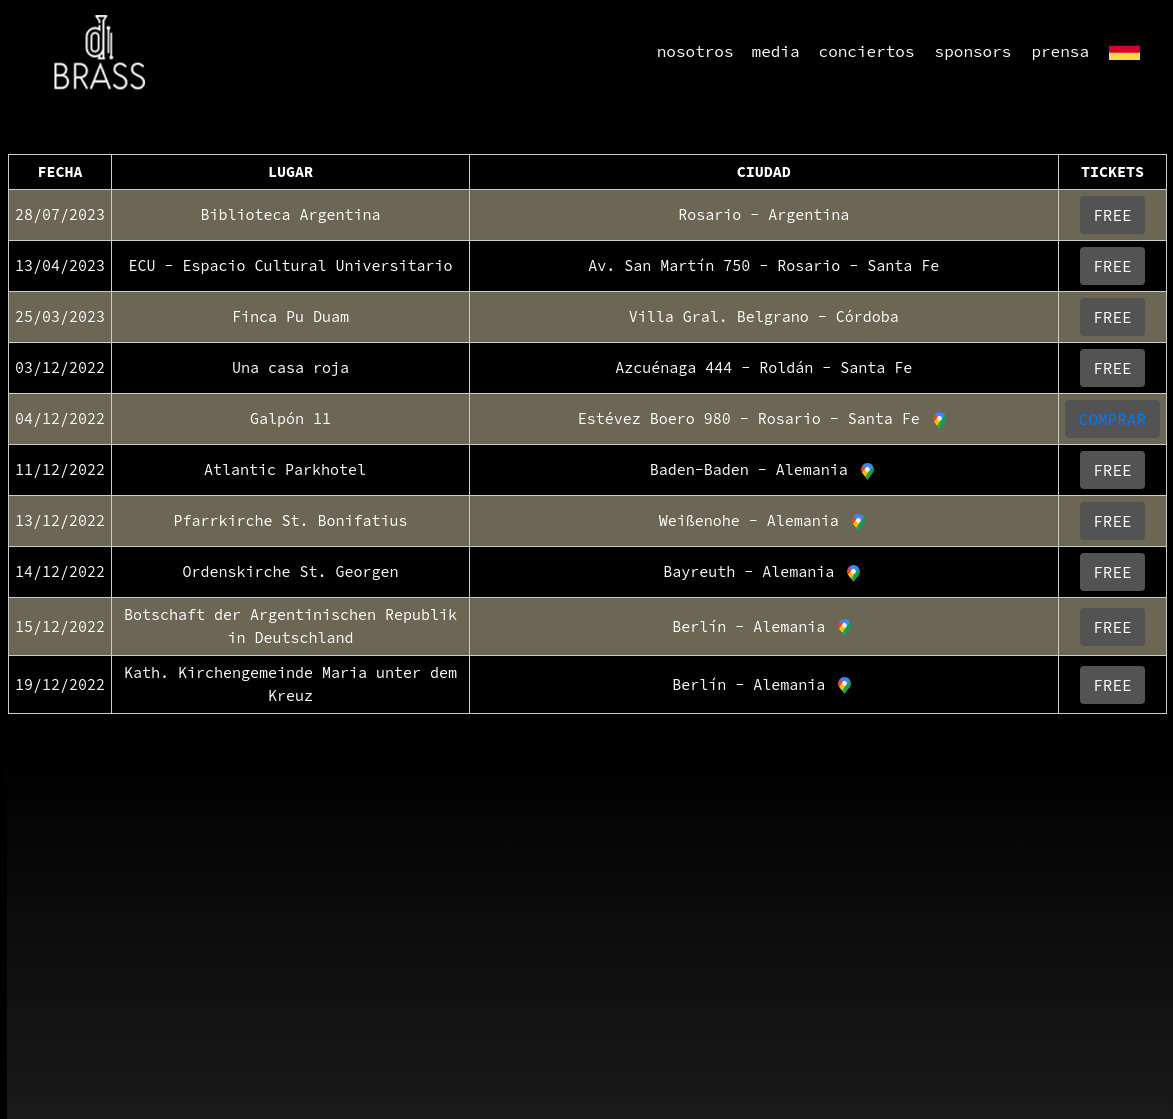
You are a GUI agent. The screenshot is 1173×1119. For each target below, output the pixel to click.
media (776, 51)
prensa (1060, 51)
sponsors (973, 51)
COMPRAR (1112, 419)
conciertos (867, 51)
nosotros (695, 51)
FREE (1112, 215)
